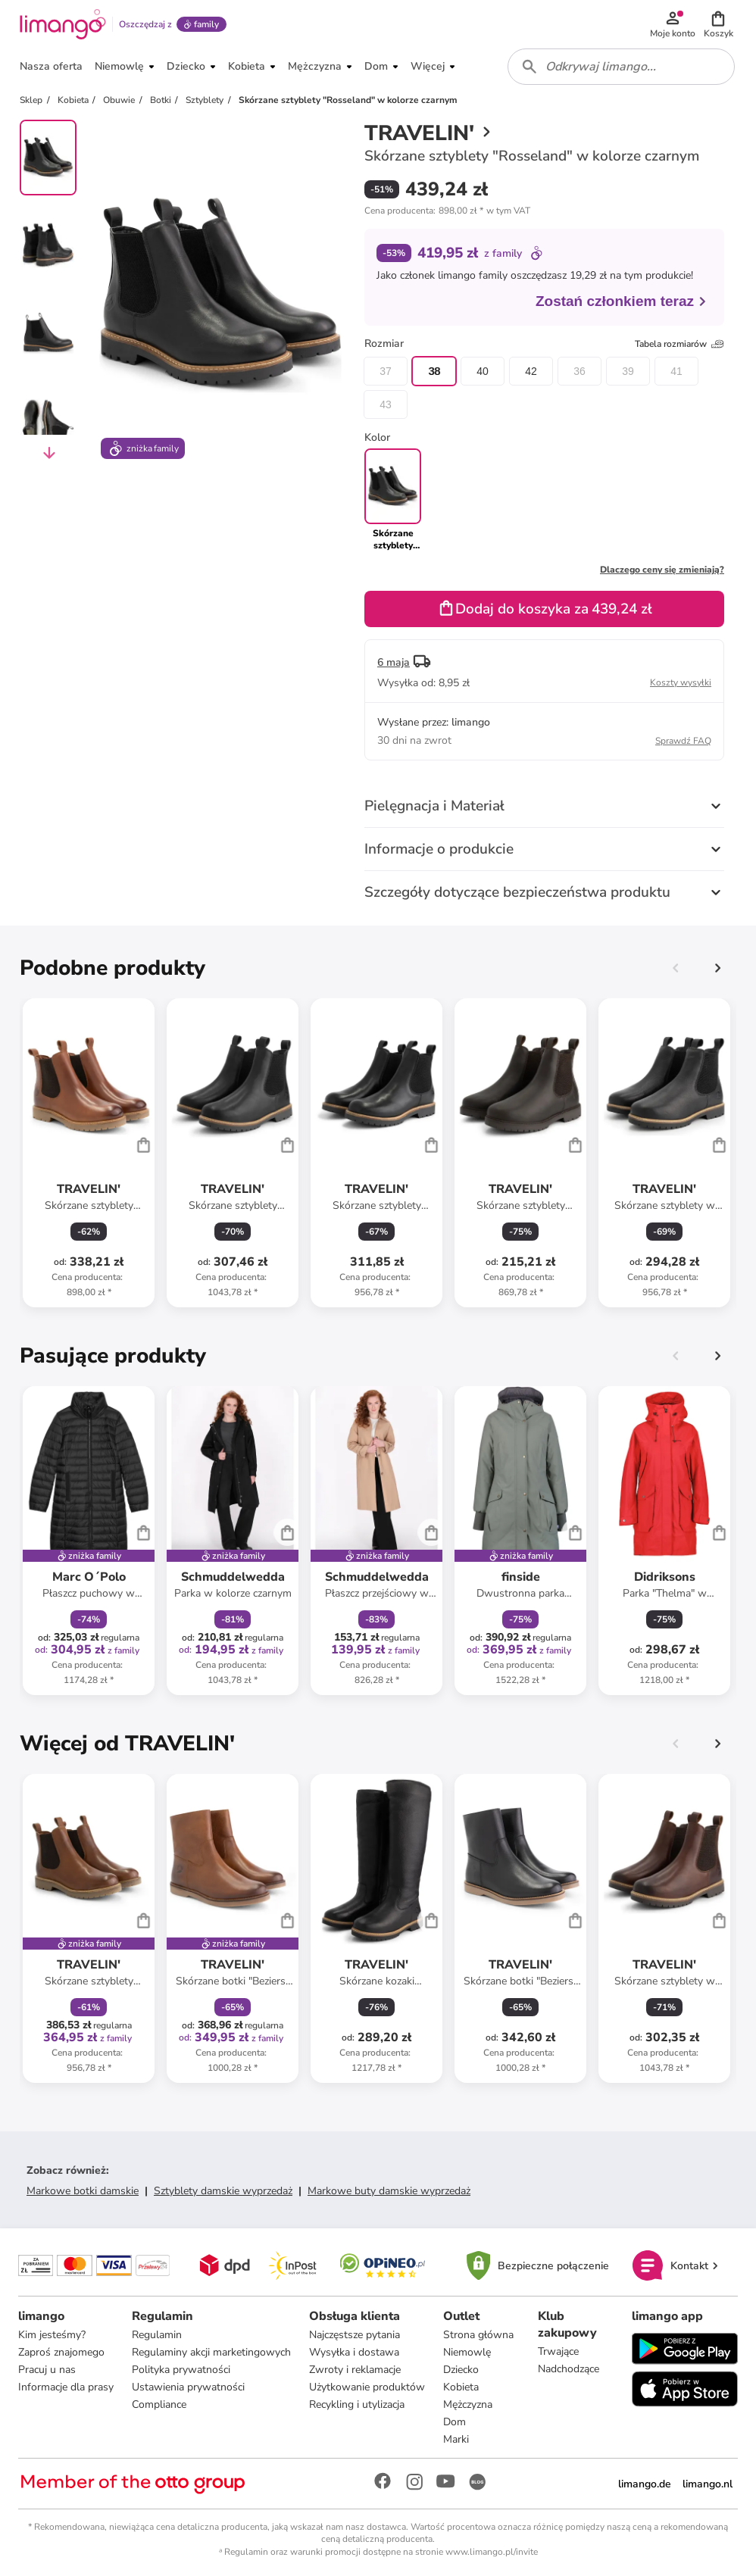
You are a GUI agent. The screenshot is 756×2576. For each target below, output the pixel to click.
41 (676, 371)
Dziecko (461, 2369)
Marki (456, 2439)
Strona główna (478, 2335)
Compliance (159, 2404)
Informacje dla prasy (66, 2387)
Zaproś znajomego (61, 2352)
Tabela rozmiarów (679, 344)
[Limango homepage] (63, 24)
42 (531, 371)
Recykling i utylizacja (357, 2404)
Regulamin (157, 2335)
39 (628, 371)
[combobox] (621, 66)
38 (434, 371)
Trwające (558, 2351)
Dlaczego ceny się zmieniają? (662, 570)
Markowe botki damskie (83, 2191)
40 (482, 371)
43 (386, 404)
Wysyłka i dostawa (354, 2352)
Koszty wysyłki (680, 682)
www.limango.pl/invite (491, 2552)
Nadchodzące (568, 2369)
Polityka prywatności (181, 2369)
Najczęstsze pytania (354, 2335)
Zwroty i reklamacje (355, 2369)
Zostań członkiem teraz (622, 301)
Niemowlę (467, 2352)
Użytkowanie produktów (367, 2387)
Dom (454, 2422)
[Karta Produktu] (89, 1152)
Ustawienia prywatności (188, 2387)
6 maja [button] (393, 662)
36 (579, 371)
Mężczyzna (467, 2404)
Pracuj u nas (47, 2369)
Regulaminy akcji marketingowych (211, 2352)
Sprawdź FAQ (683, 741)
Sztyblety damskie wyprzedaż (223, 2191)
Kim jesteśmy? (52, 2335)
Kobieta (461, 2387)
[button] (718, 24)
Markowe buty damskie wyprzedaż (389, 2191)
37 (386, 371)
